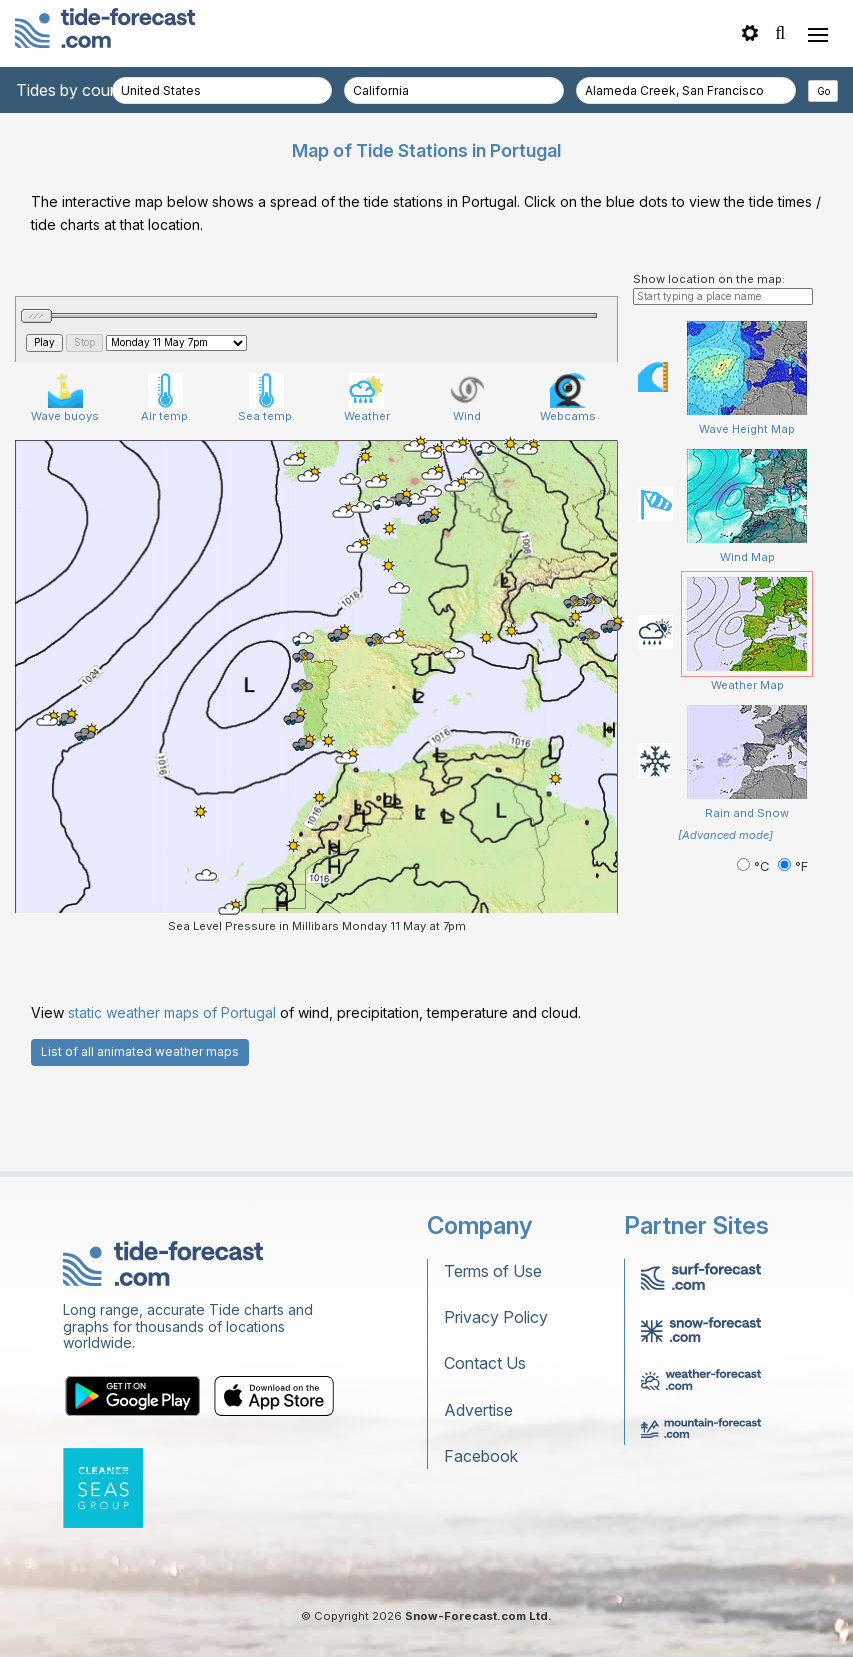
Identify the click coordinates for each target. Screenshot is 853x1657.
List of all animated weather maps (140, 1141)
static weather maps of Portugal (172, 1102)
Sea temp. (266, 488)
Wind (467, 488)
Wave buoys (65, 488)
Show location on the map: (709, 369)
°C (755, 956)
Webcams (568, 488)
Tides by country (77, 90)
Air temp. (166, 488)
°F (793, 956)
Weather (367, 488)
